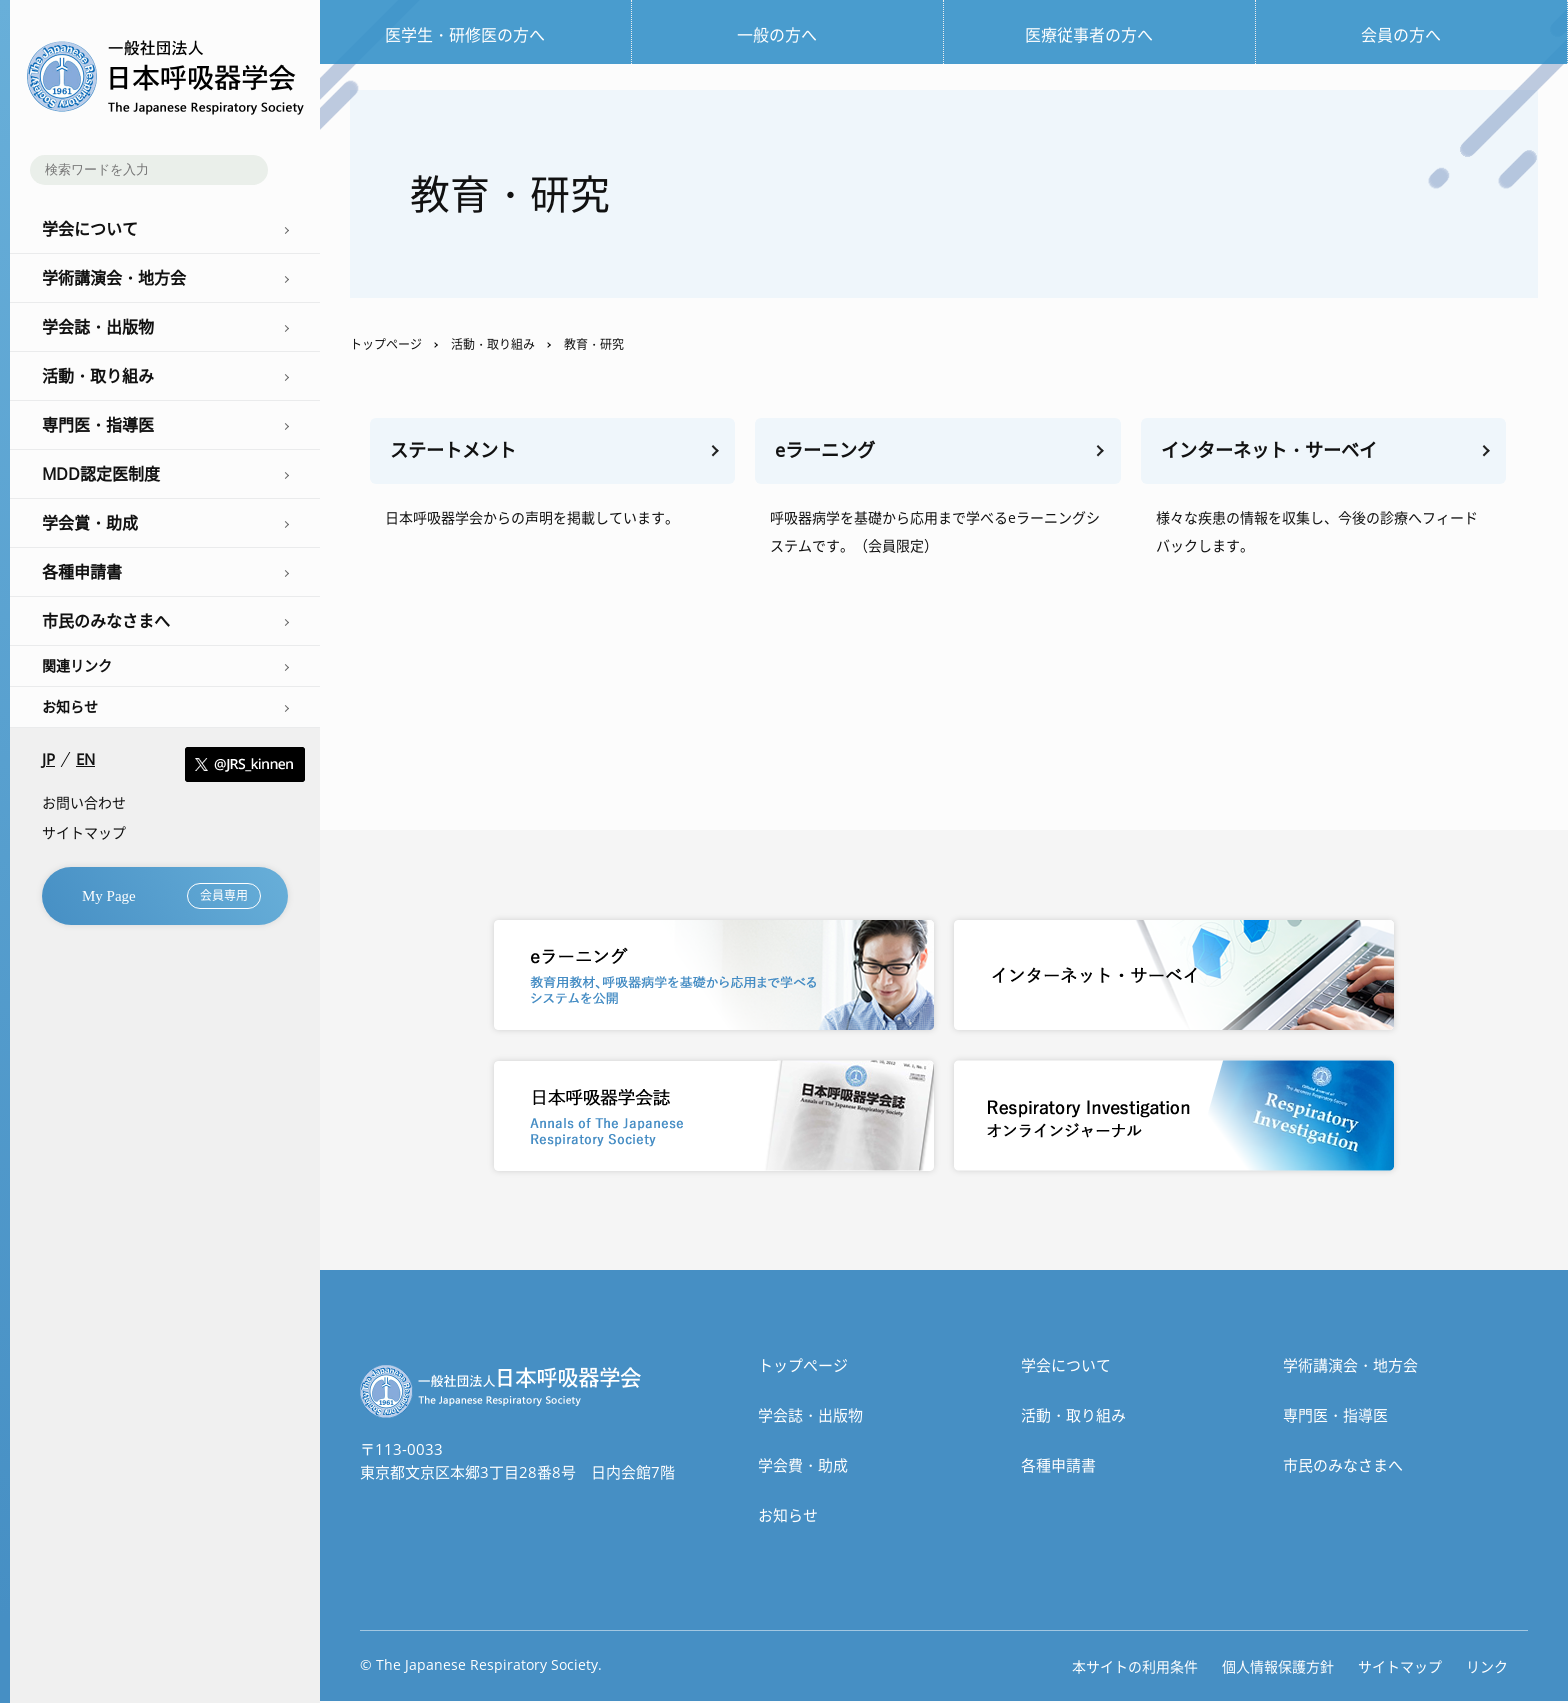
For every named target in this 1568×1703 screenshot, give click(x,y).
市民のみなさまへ (1343, 1467)
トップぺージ (803, 1367)
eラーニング (828, 452)
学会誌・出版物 (810, 1417)
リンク (1487, 1668)
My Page (171, 896)
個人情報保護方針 (1278, 1668)
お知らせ (70, 706)
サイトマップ (84, 832)
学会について (1066, 1367)
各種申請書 (1058, 1467)
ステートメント (456, 452)
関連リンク (77, 665)
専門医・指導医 (1335, 1417)
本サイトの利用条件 (1135, 1668)
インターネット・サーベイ (1275, 452)
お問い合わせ (84, 802)
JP (48, 759)
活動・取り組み (493, 344)
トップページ (386, 344)
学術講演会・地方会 (1350, 1367)
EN (85, 759)
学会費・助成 (803, 1467)
